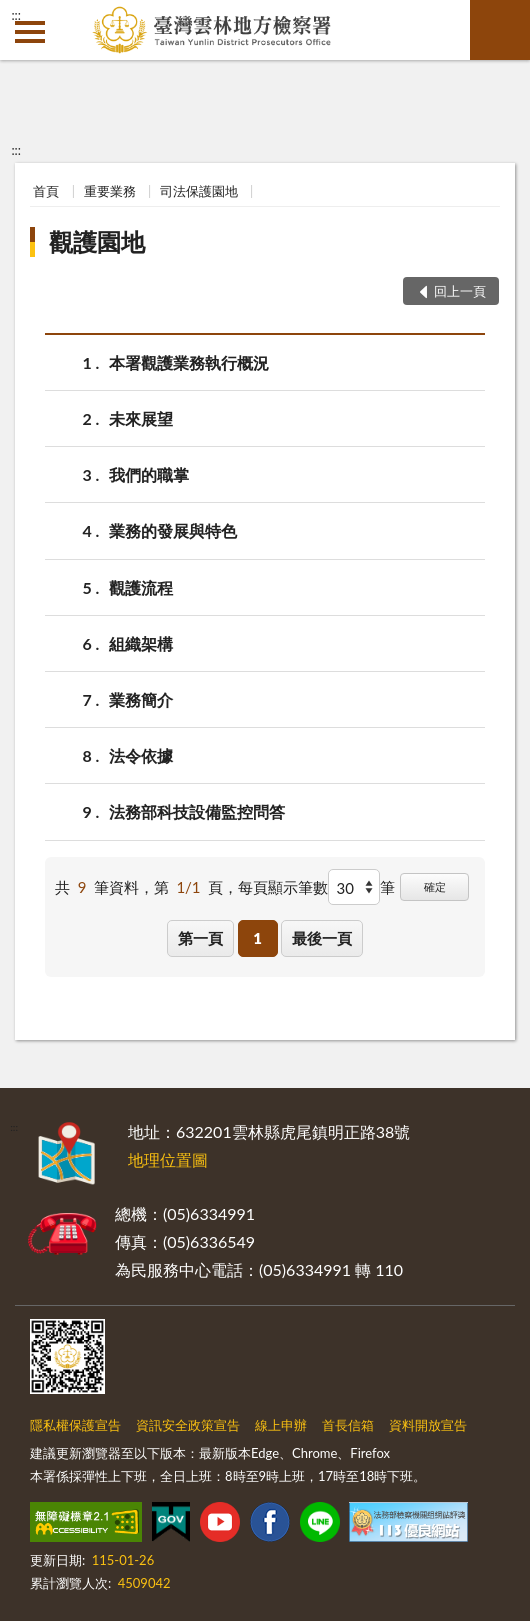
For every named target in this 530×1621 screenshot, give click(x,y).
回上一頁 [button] (460, 291)
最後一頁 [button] (322, 938)
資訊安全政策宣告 (188, 1425)
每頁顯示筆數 (283, 887)
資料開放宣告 (428, 1425)
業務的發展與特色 (173, 530)
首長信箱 (348, 1425)
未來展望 (141, 418)
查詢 (500, 30)
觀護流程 (141, 587)
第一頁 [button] (200, 938)
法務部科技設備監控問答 (197, 811)
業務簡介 (141, 699)
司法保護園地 (199, 191)
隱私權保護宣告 (75, 1425)
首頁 (46, 191)
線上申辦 (281, 1425)
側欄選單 (30, 32)
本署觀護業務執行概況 (189, 362)
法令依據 (141, 755)
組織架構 (141, 643)
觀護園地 (97, 241)
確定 (435, 886)
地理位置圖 (168, 1159)
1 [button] (257, 938)
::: (16, 15)
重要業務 (110, 191)
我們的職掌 (149, 474)
